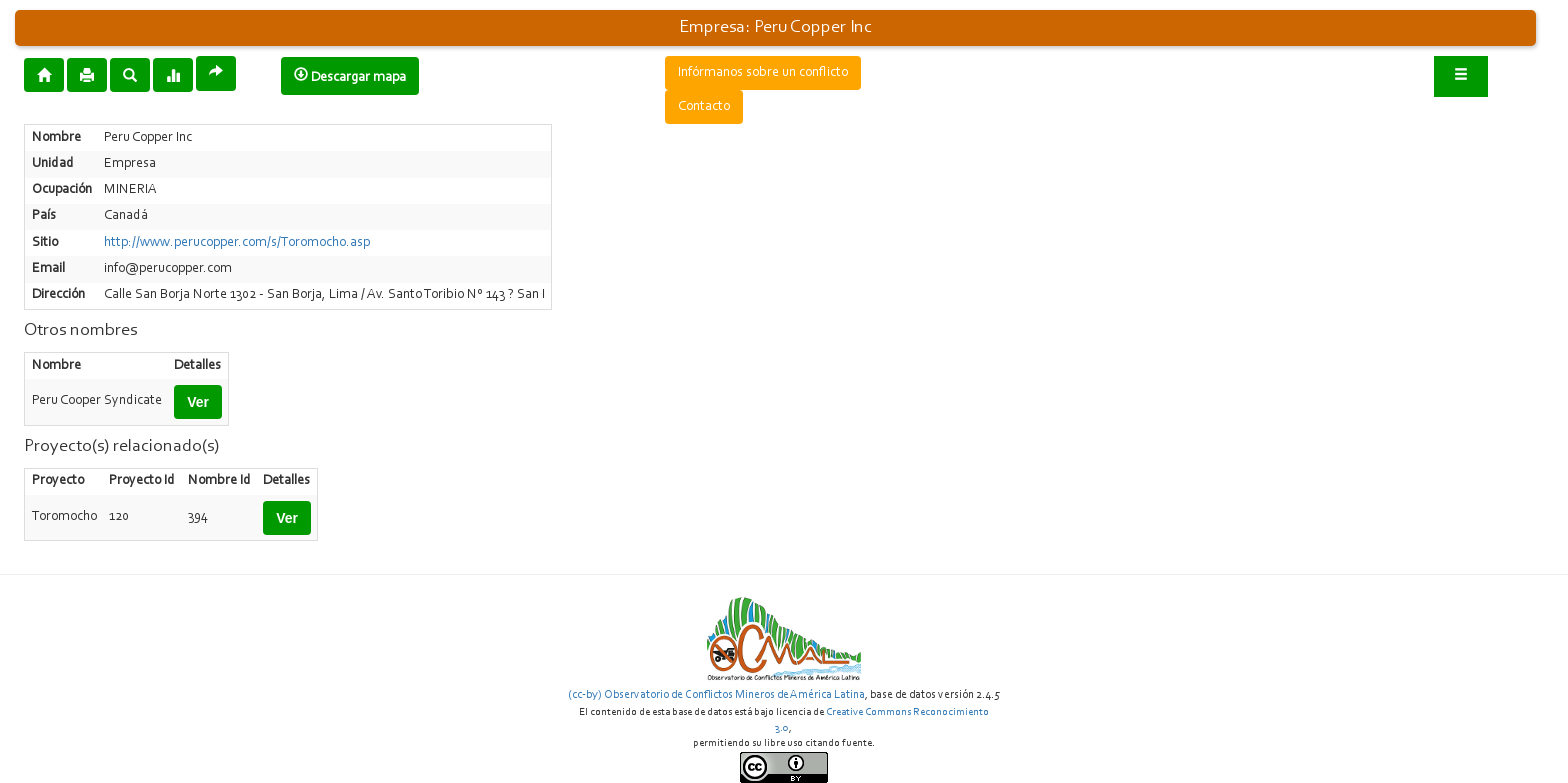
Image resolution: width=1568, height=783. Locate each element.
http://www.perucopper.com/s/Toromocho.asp (237, 243)
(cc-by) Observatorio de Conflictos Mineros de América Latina (716, 695)
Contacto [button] (704, 107)
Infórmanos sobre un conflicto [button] (763, 73)
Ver (198, 402)
